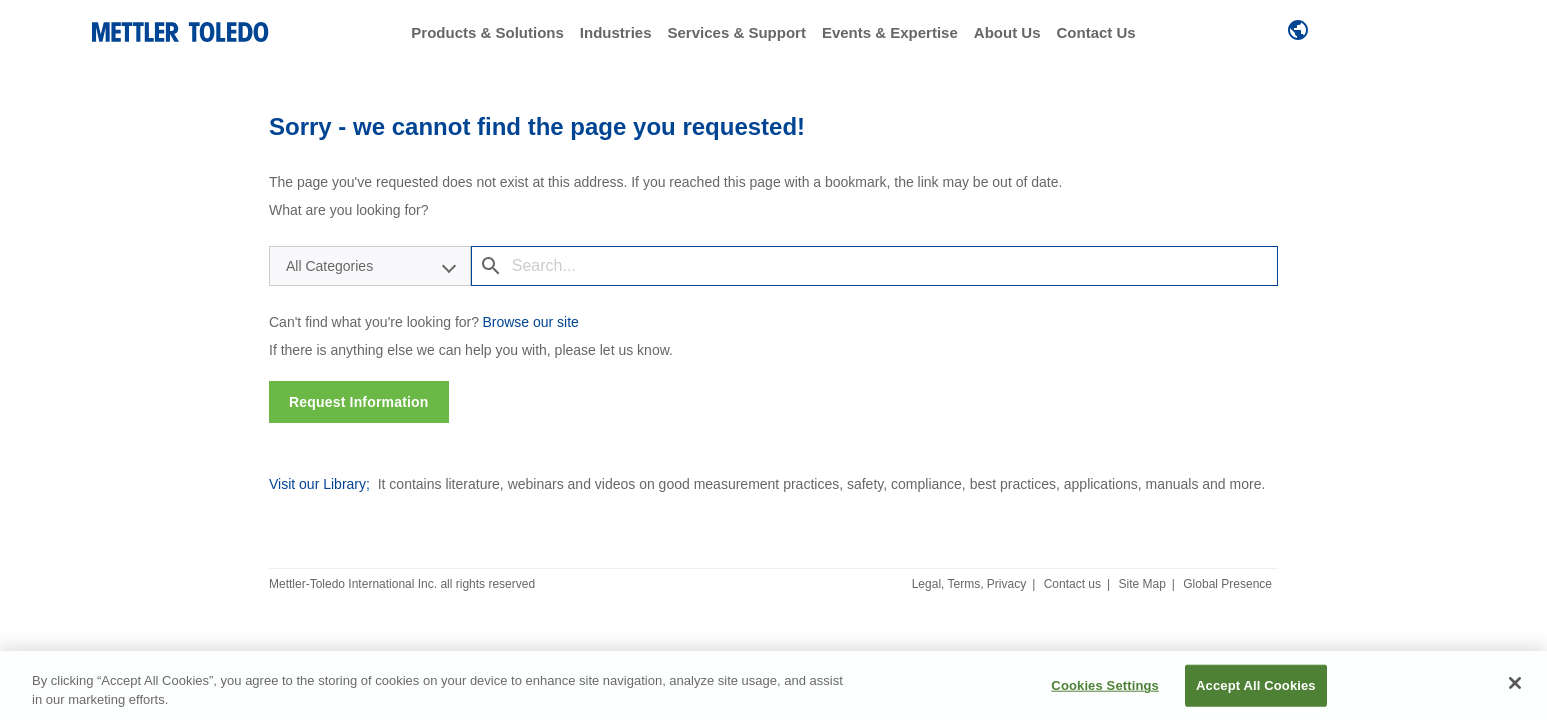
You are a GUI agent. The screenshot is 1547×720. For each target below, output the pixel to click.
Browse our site (530, 322)
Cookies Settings (1105, 685)
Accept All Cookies (1256, 685)
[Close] (1515, 683)
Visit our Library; (319, 484)
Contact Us (1095, 32)
